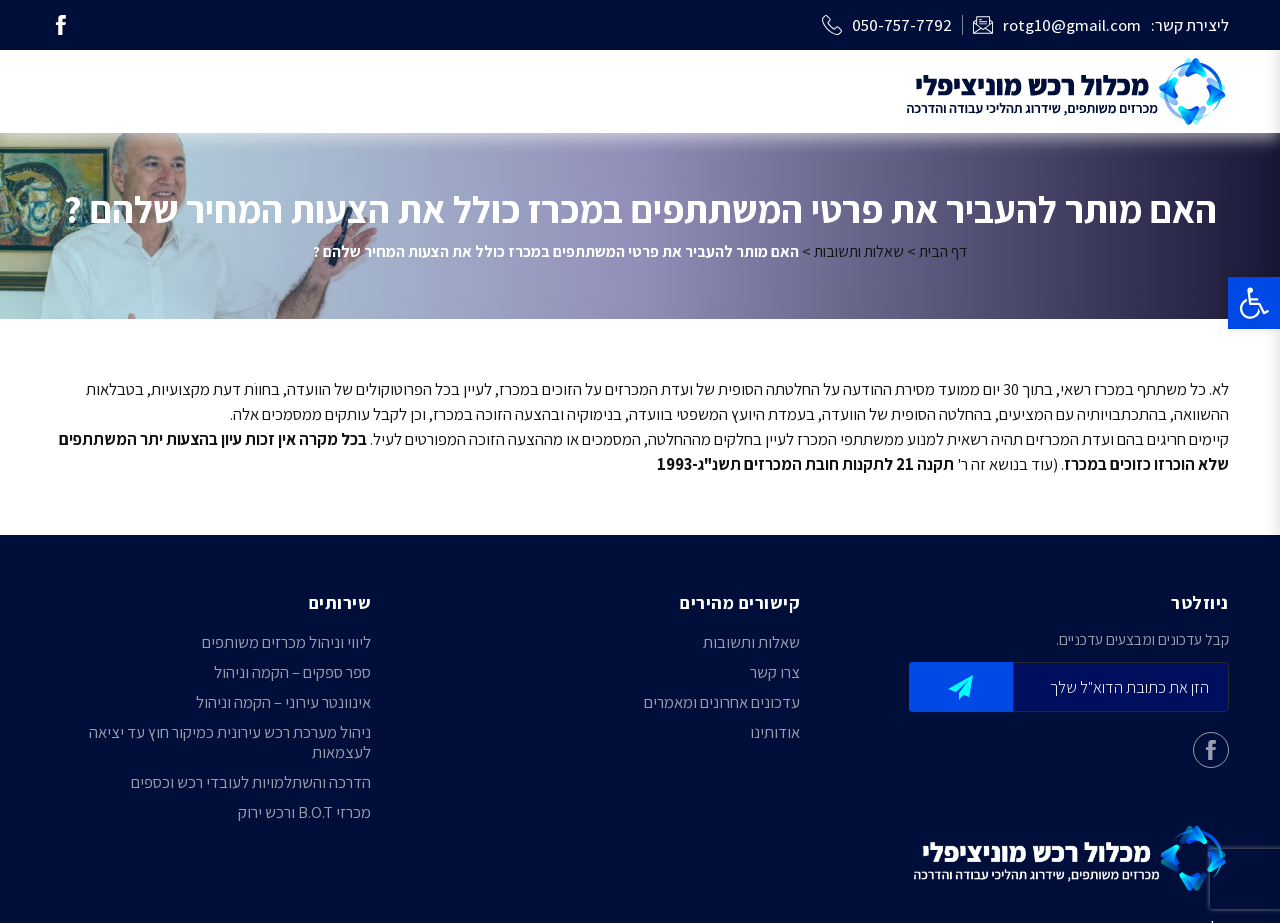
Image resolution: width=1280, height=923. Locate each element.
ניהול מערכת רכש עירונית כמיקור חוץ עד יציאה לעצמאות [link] (230, 742)
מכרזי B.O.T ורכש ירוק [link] (304, 812)
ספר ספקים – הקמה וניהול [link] (292, 672)
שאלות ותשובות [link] (859, 251)
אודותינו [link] (775, 732)
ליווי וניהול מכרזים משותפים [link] (286, 642)
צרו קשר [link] (775, 672)
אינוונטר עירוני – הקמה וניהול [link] (283, 702)
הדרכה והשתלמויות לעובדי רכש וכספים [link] (251, 782)
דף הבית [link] (943, 251)
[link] (1254, 303)
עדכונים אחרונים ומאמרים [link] (722, 702)
